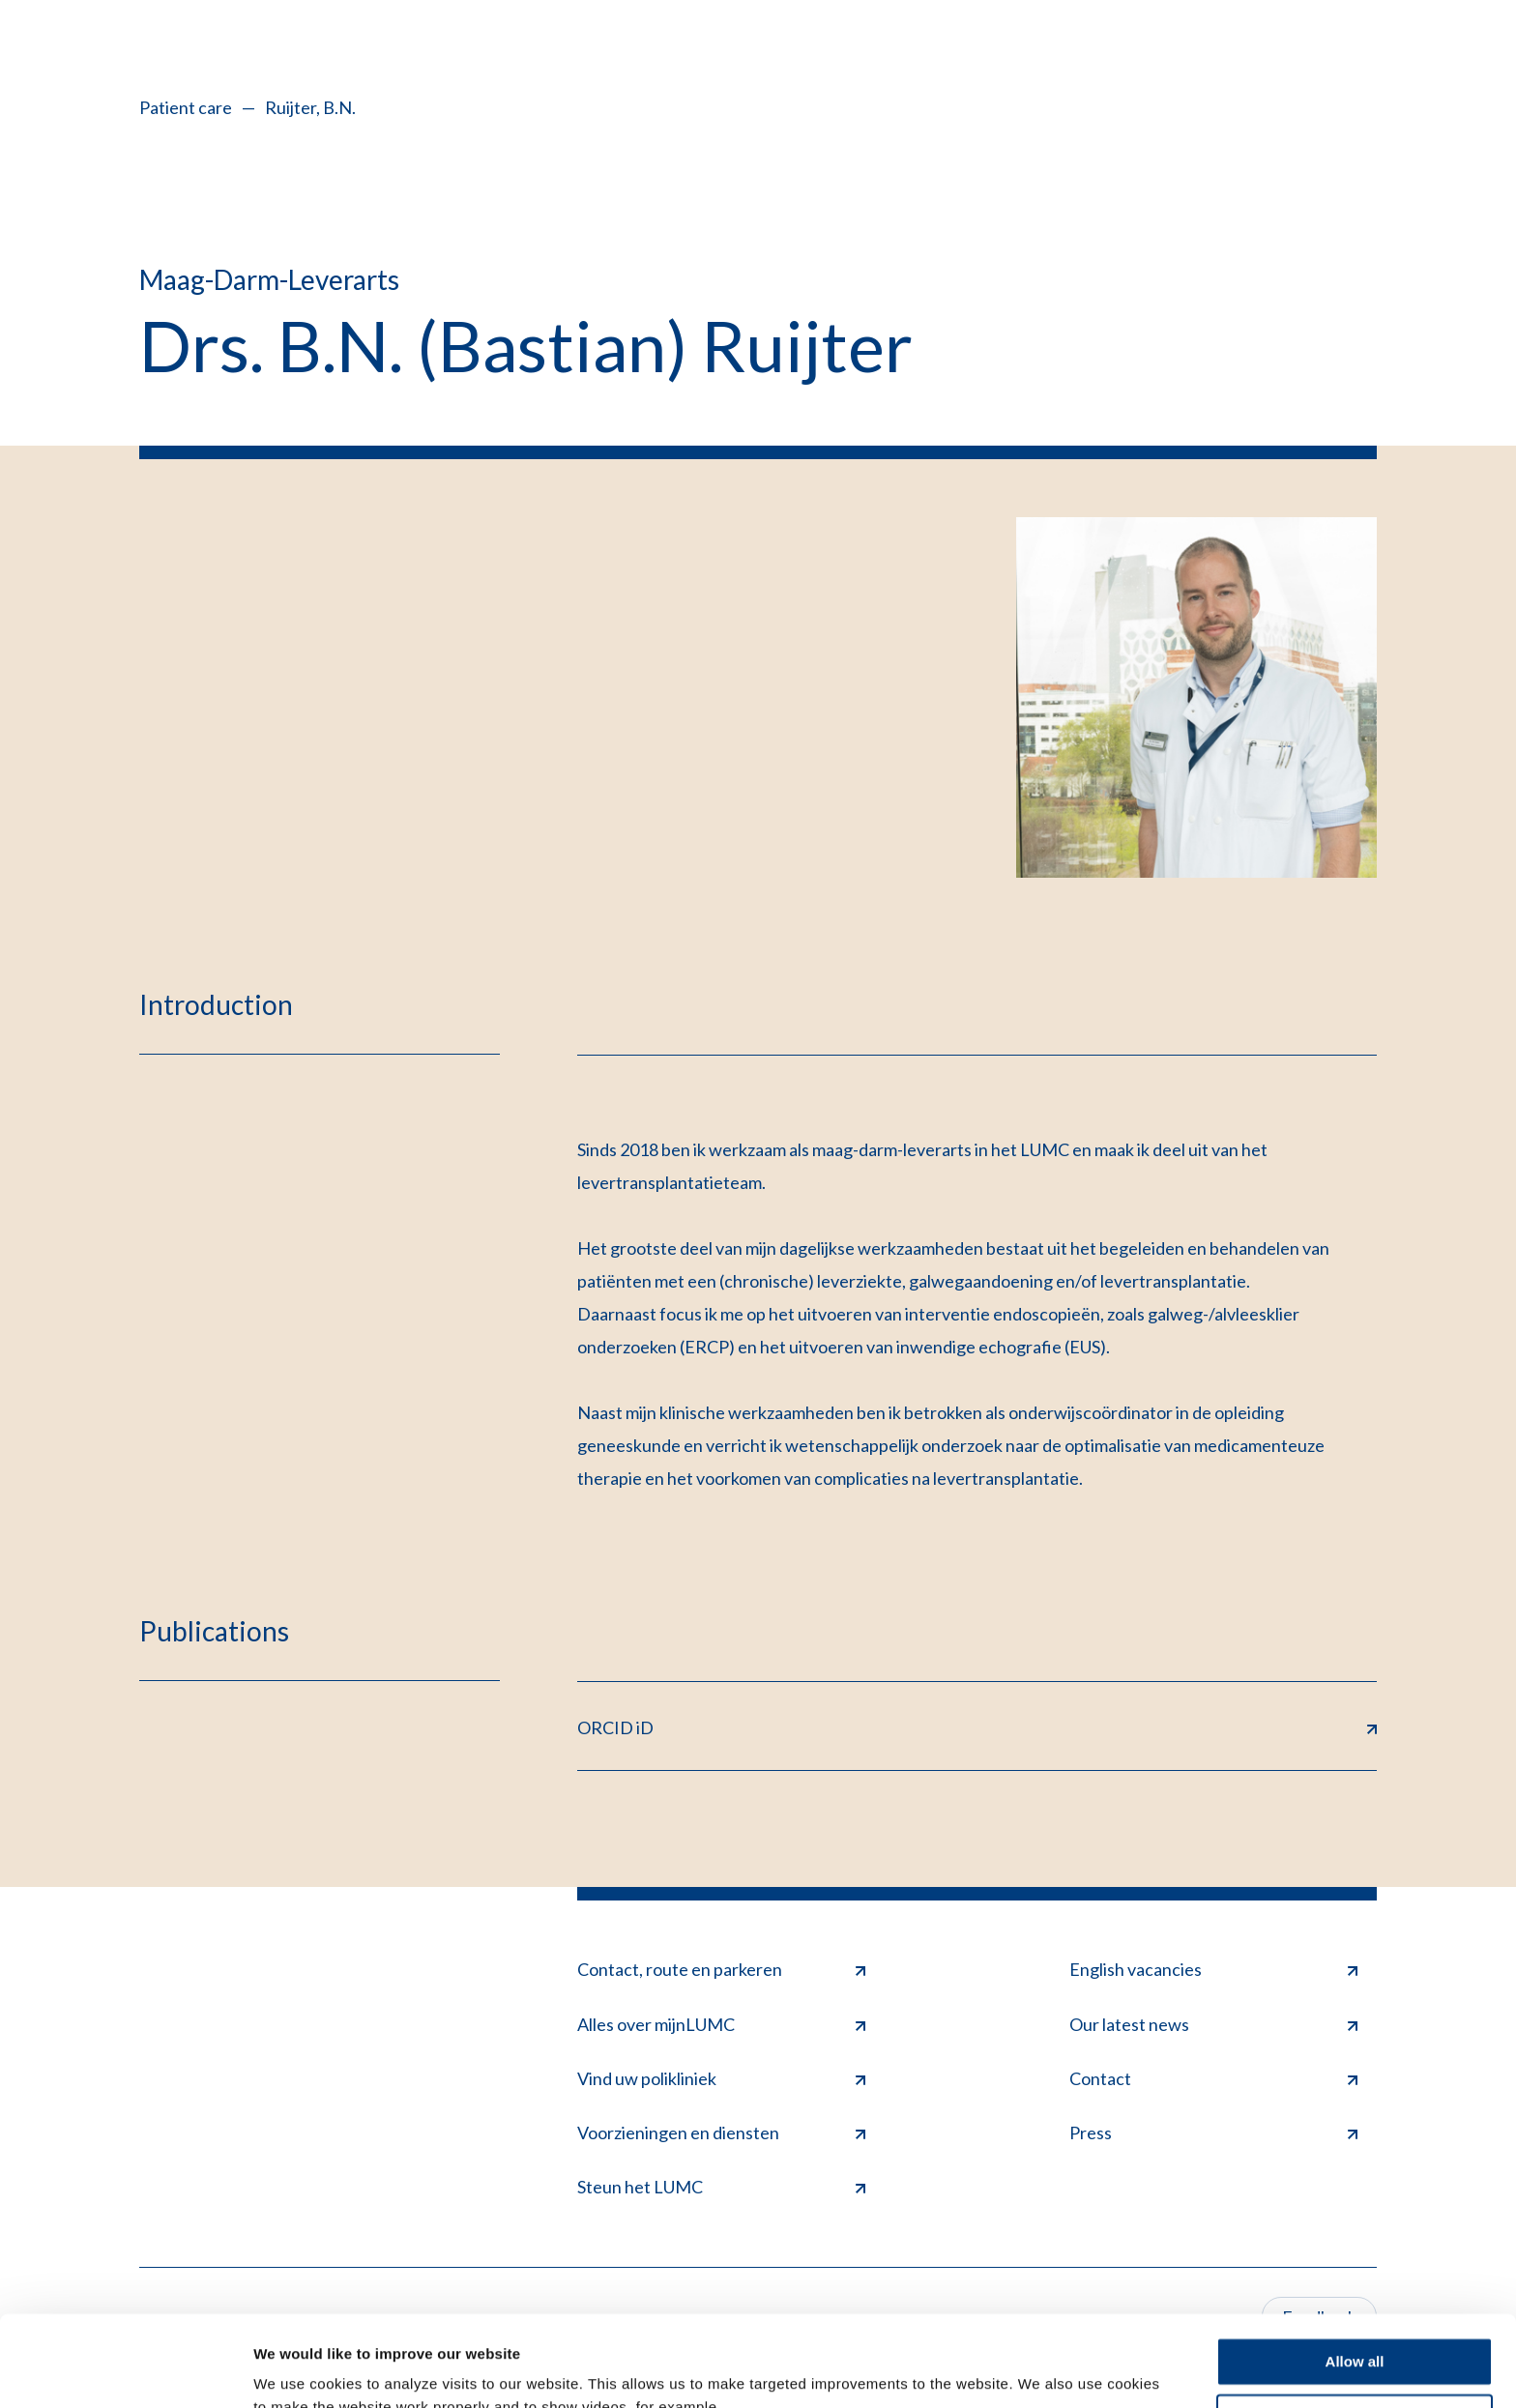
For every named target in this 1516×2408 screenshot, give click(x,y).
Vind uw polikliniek (721, 2078)
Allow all (1355, 2271)
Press (1213, 2132)
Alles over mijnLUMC (721, 2024)
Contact (1213, 2078)
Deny (1355, 2327)
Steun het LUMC (721, 2186)
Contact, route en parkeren (721, 1969)
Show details (298, 2370)
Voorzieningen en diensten (721, 2132)
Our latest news (1213, 2024)
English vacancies (1213, 1969)
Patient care (185, 107)
